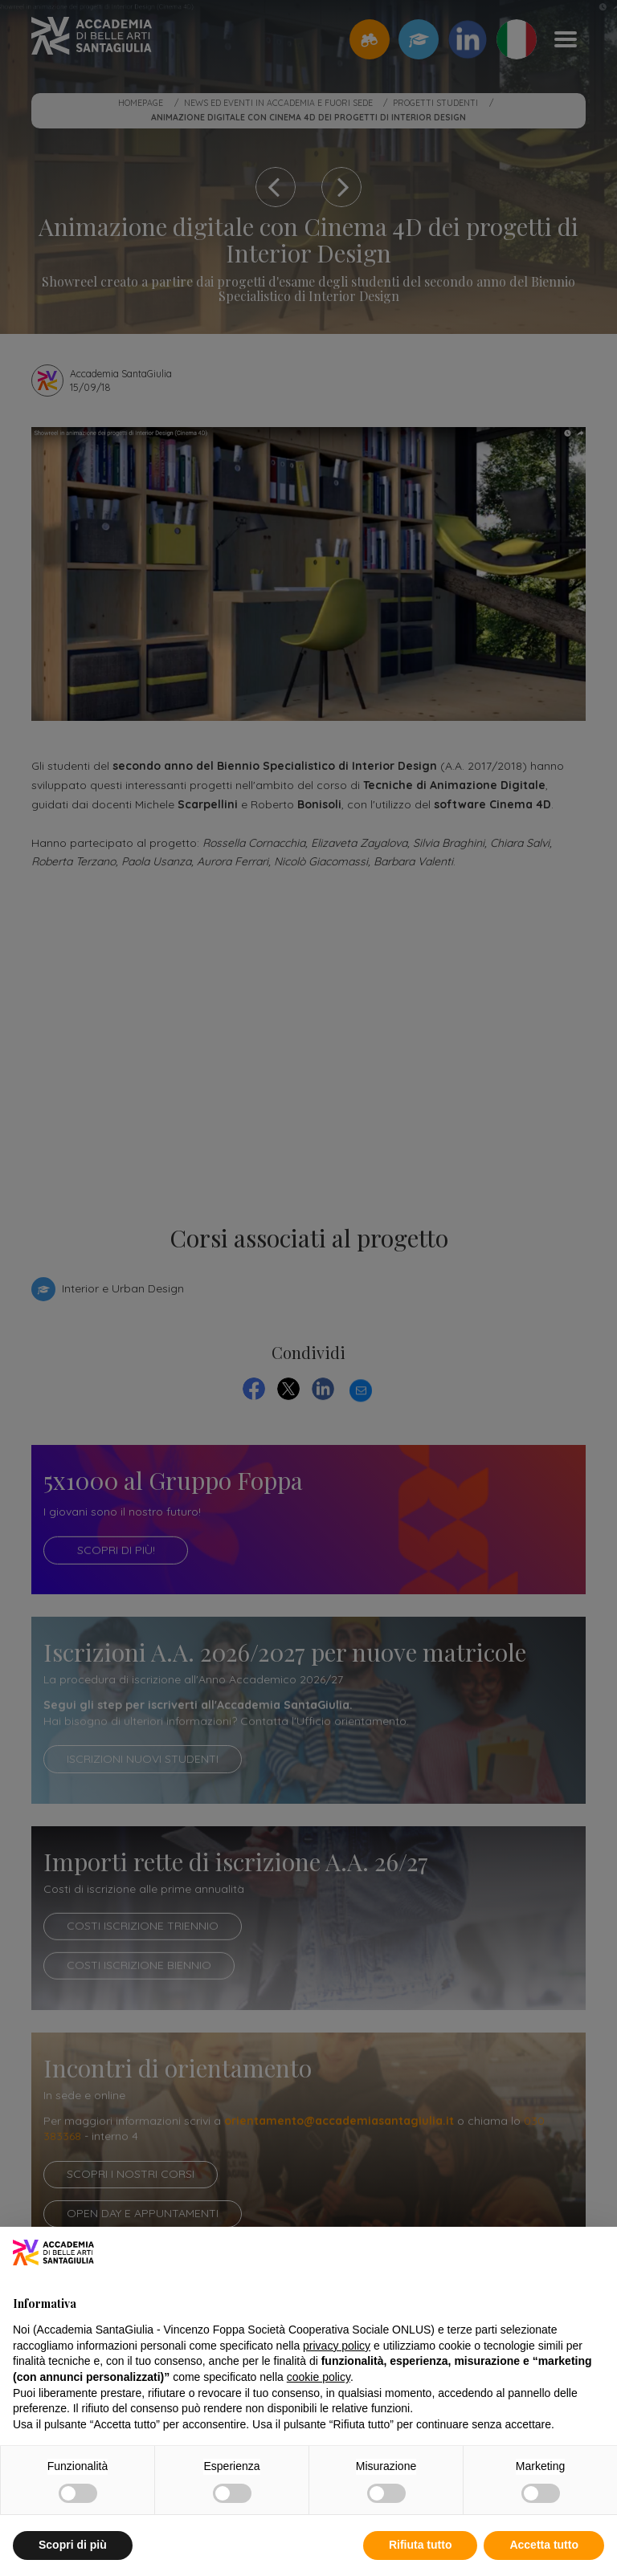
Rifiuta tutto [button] (420, 2544)
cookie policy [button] (318, 2376)
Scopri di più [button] (73, 2544)
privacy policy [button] (336, 2345)
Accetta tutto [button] (543, 2544)
